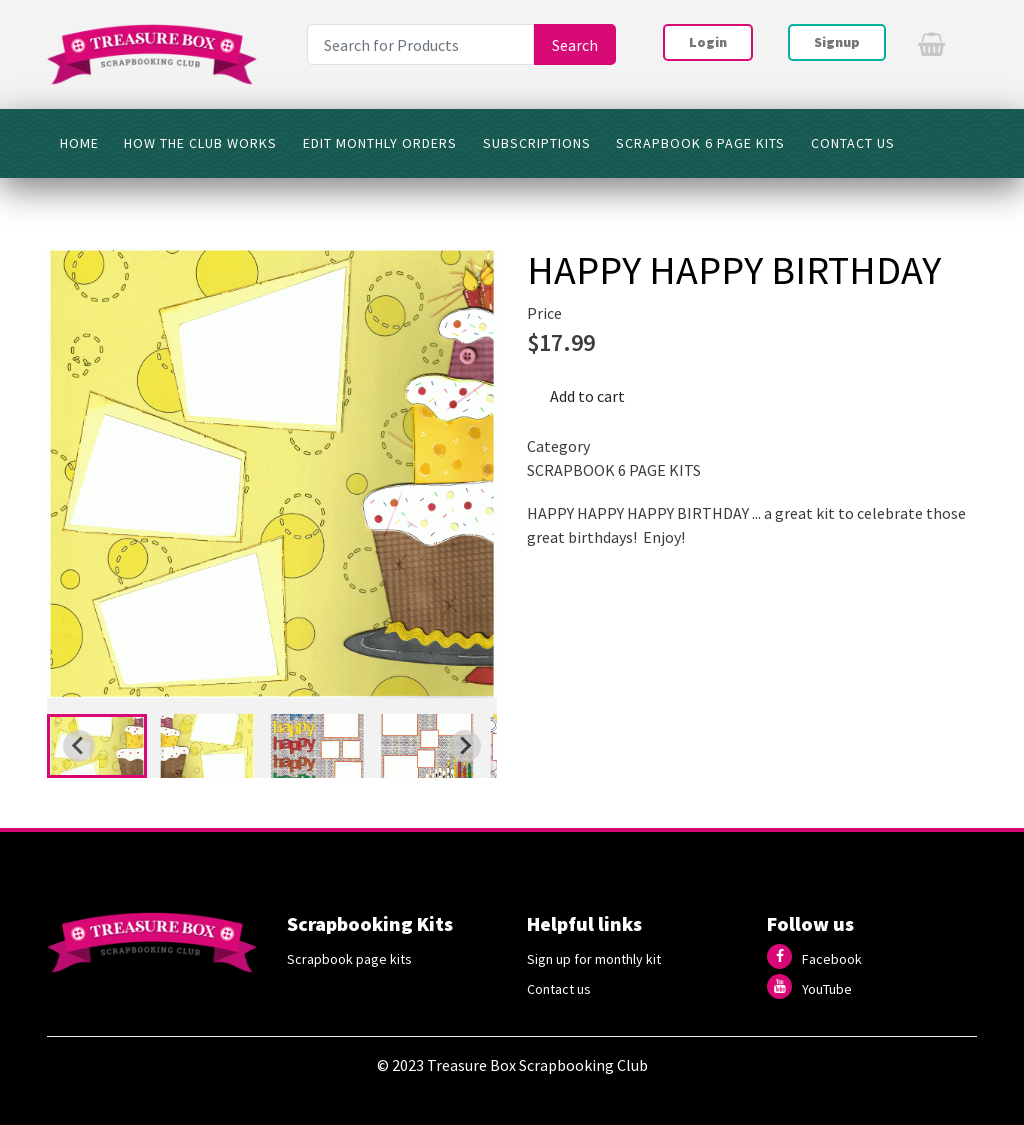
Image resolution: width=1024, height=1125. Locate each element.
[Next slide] (465, 746)
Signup (837, 42)
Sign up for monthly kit (594, 959)
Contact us (559, 989)
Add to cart (587, 396)
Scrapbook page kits (349, 959)
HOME (79, 143)
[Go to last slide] (79, 746)
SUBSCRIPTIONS (537, 143)
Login (708, 42)
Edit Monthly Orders (380, 143)
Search (575, 45)
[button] (97, 746)
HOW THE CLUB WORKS (200, 143)
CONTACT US (853, 143)
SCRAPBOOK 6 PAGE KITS (700, 143)
